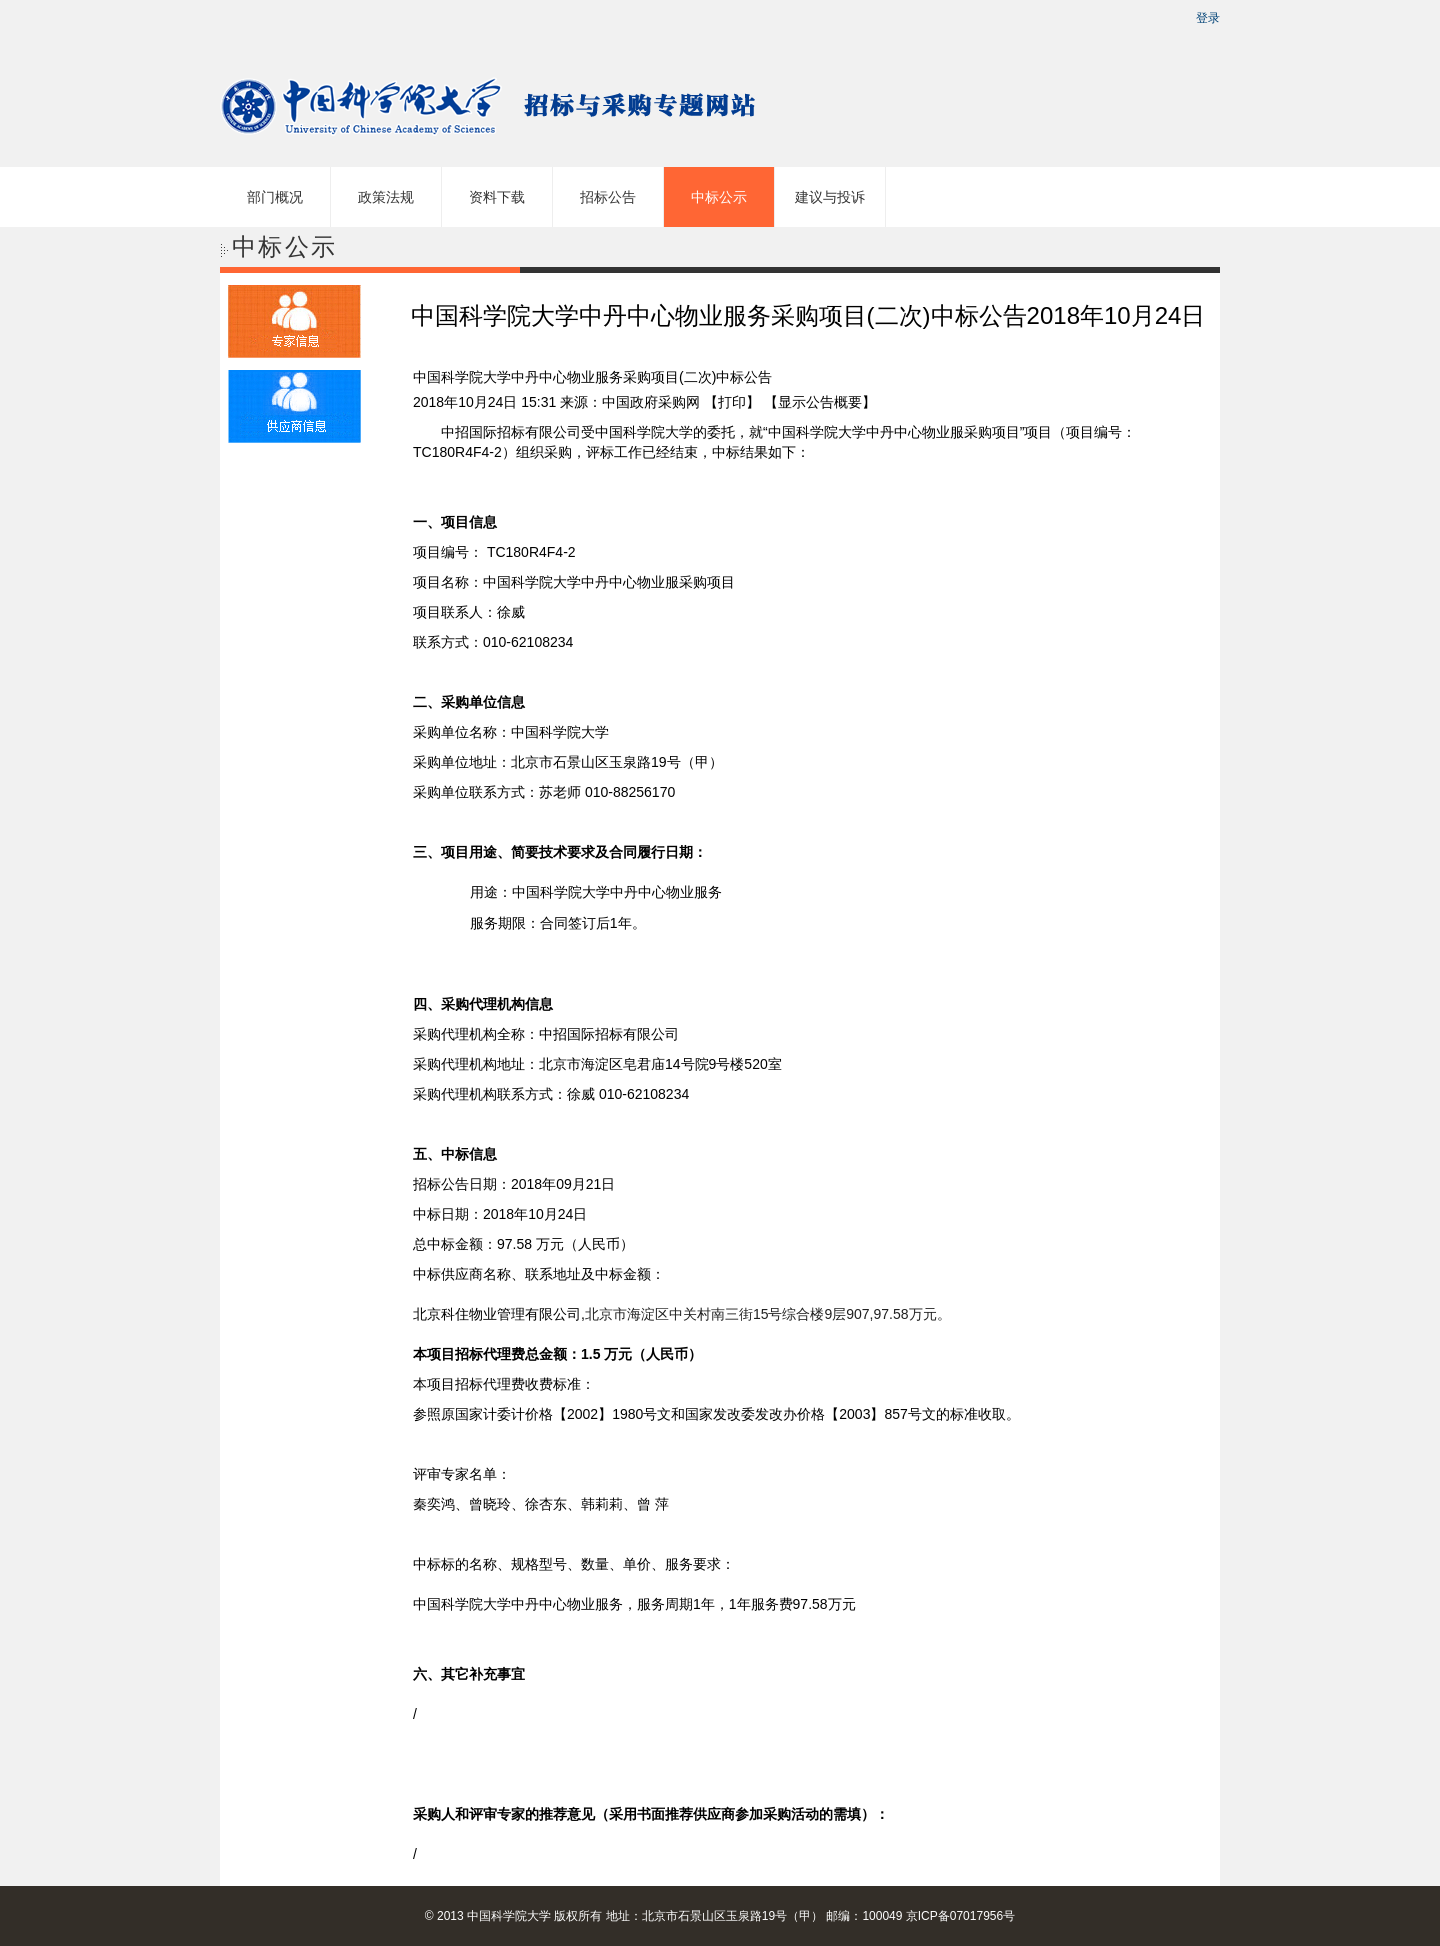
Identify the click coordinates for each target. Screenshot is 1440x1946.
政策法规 (386, 197)
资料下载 (497, 197)
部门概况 (275, 197)
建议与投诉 (830, 197)
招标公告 (608, 197)
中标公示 (719, 197)
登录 (1208, 18)
